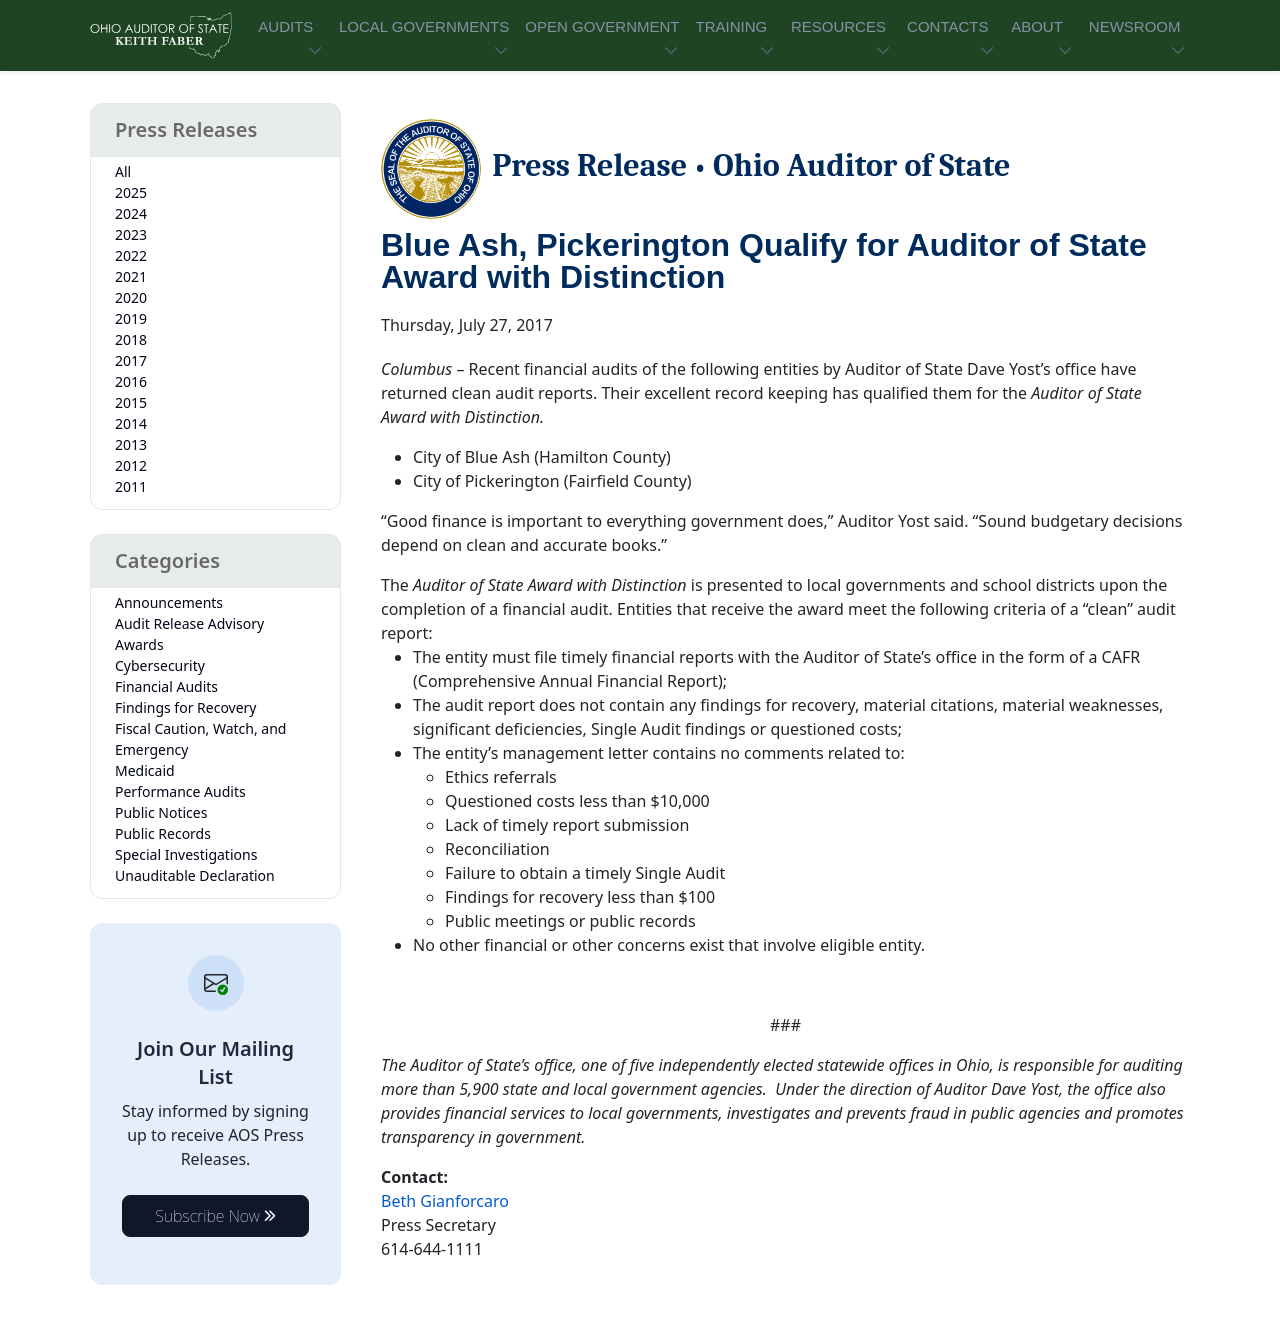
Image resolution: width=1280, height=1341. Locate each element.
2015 (131, 402)
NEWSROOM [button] (1135, 26)
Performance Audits (180, 791)
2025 (131, 192)
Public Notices (161, 812)
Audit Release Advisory (189, 623)
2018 (131, 339)
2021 (131, 276)
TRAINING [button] (731, 26)
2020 (131, 297)
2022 (131, 255)
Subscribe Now (215, 1216)
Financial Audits (166, 686)
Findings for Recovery (186, 707)
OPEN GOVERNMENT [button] (602, 26)
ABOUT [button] (1037, 26)
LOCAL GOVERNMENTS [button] (424, 26)
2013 (131, 444)
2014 (131, 423)
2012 (131, 465)
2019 (131, 318)
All (123, 171)
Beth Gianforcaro (445, 1201)
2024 (131, 213)
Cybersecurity (160, 665)
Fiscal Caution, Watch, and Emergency (200, 739)
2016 (131, 381)
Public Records (163, 833)
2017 (131, 360)
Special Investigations (186, 854)
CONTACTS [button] (947, 26)
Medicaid (145, 770)
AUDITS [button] (285, 26)
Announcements (169, 602)
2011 (131, 486)
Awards (139, 644)
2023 (131, 234)
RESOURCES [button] (838, 26)
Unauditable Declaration (195, 875)
